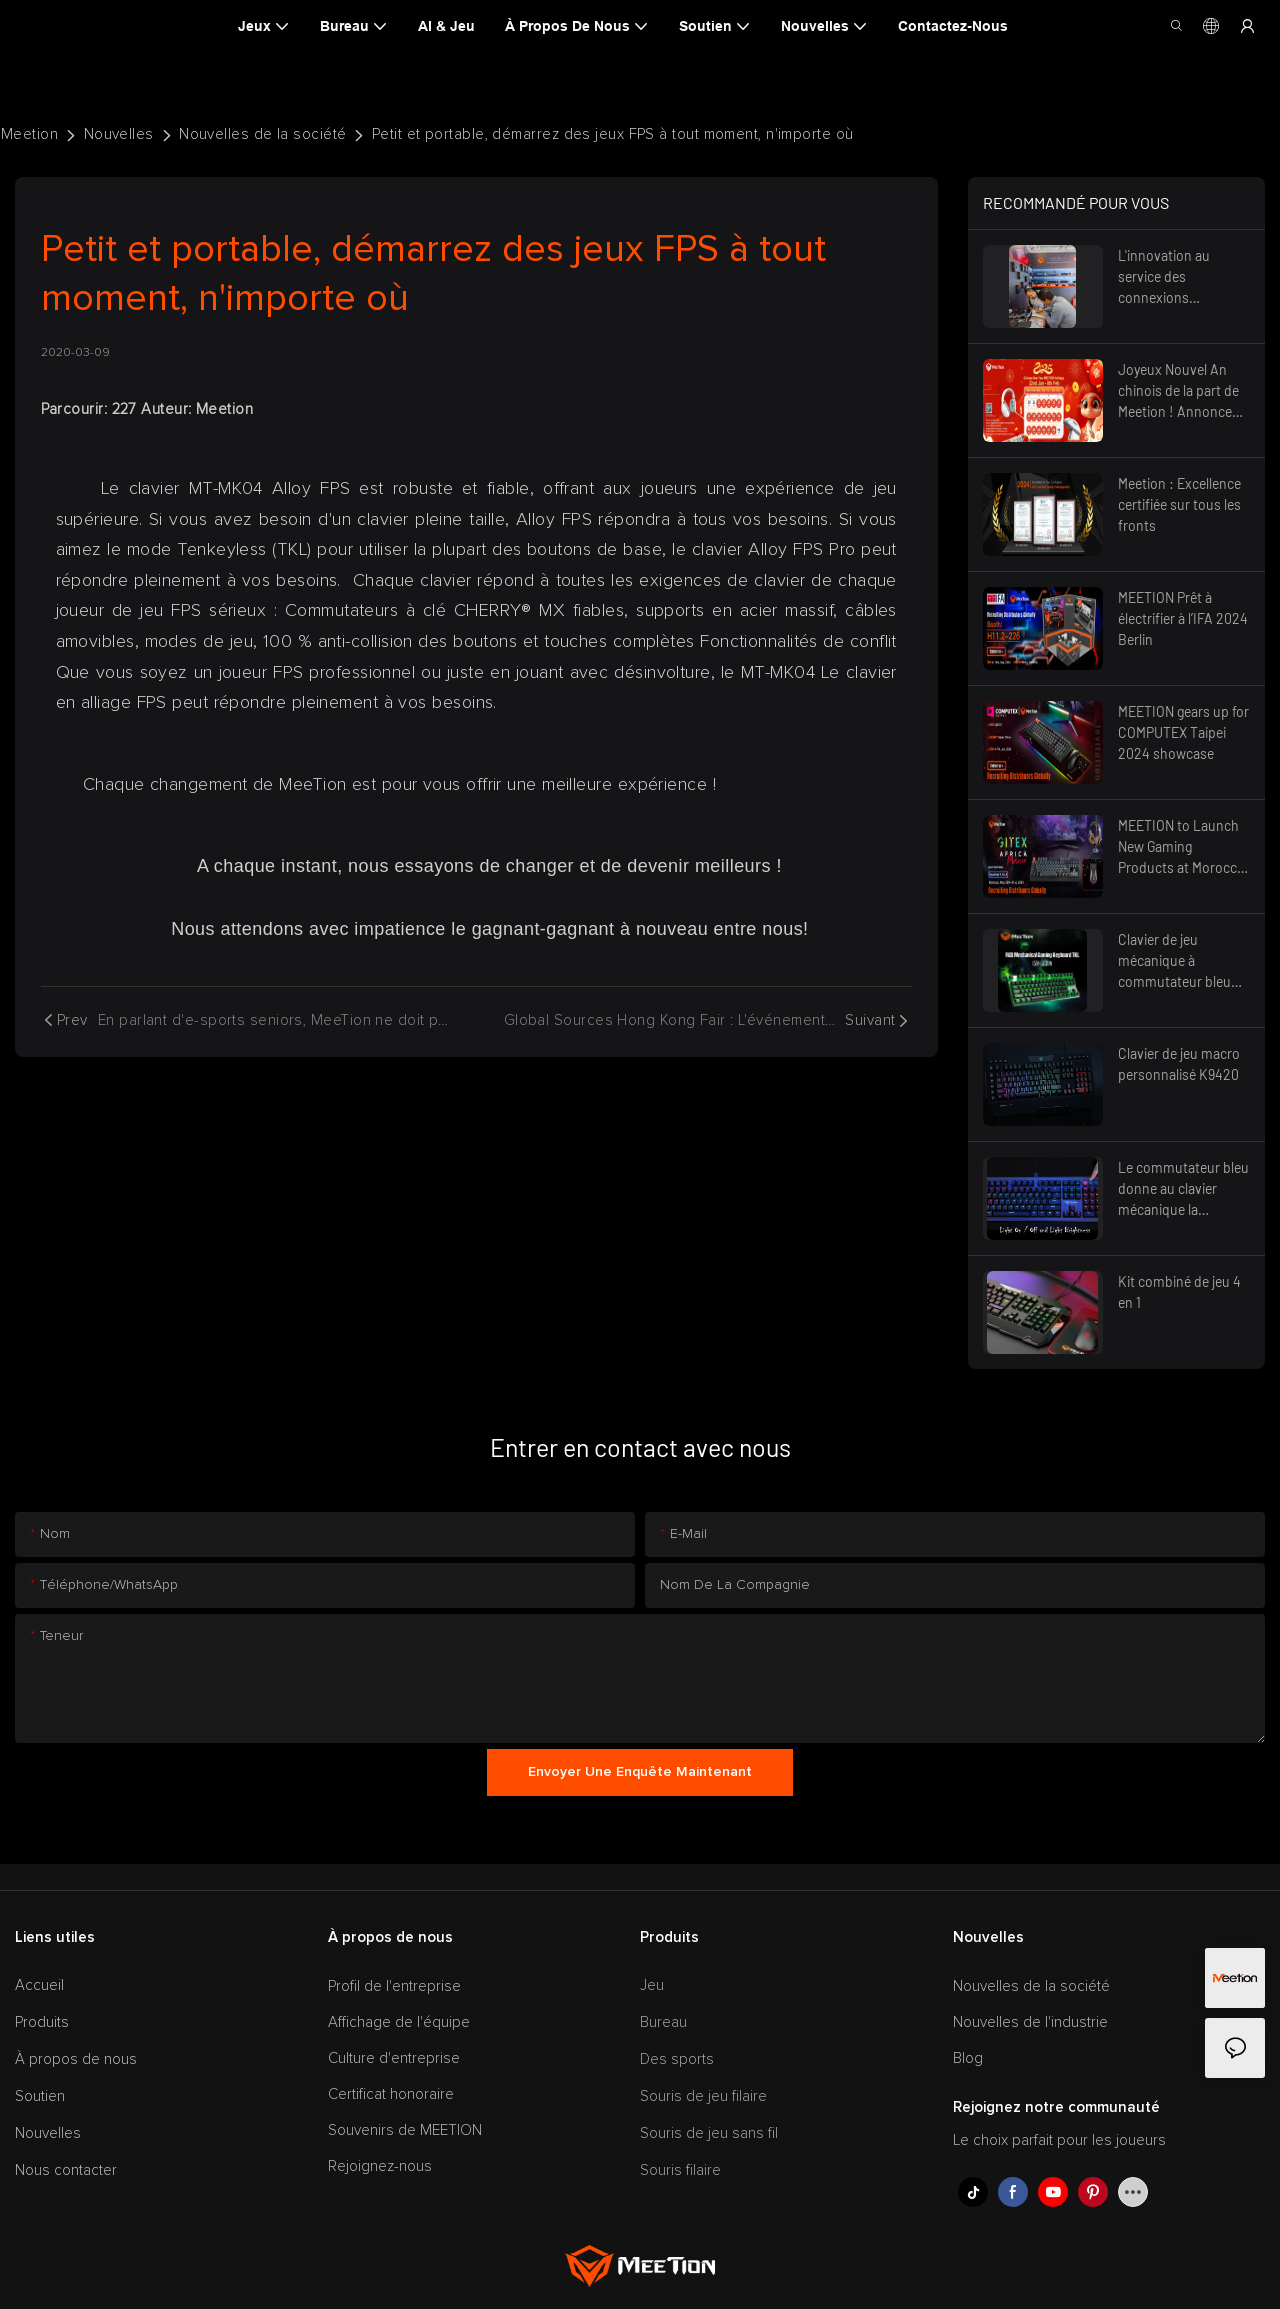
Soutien (40, 2096)
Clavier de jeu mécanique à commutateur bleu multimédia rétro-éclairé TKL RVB (1184, 961)
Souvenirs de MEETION (405, 2130)
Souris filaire (680, 2170)
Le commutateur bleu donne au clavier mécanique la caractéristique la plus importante (1183, 1189)
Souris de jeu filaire (703, 2096)
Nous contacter (66, 2170)
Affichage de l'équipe (399, 2022)
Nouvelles (119, 134)
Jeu (652, 1985)
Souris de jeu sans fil (709, 2133)
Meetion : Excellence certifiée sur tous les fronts (1179, 504)
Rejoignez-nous (380, 2166)
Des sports (677, 2059)
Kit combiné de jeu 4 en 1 (1179, 1292)
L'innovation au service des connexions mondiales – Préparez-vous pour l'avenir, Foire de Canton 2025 (1178, 277)
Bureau (663, 2022)
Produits (42, 2022)
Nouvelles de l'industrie (1030, 2022)
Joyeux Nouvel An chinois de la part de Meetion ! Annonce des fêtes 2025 (1178, 391)
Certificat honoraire (391, 2094)
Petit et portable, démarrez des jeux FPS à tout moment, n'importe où (613, 134)
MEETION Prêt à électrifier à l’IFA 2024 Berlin (1183, 618)
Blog (968, 2058)
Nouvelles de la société (262, 134)
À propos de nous (76, 2059)
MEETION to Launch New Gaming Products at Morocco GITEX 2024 (1181, 847)
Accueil (39, 1985)
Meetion (29, 134)
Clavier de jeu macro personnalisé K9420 (1179, 1064)
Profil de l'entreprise (394, 1986)
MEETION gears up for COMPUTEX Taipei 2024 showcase (1183, 732)
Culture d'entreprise (394, 2058)
